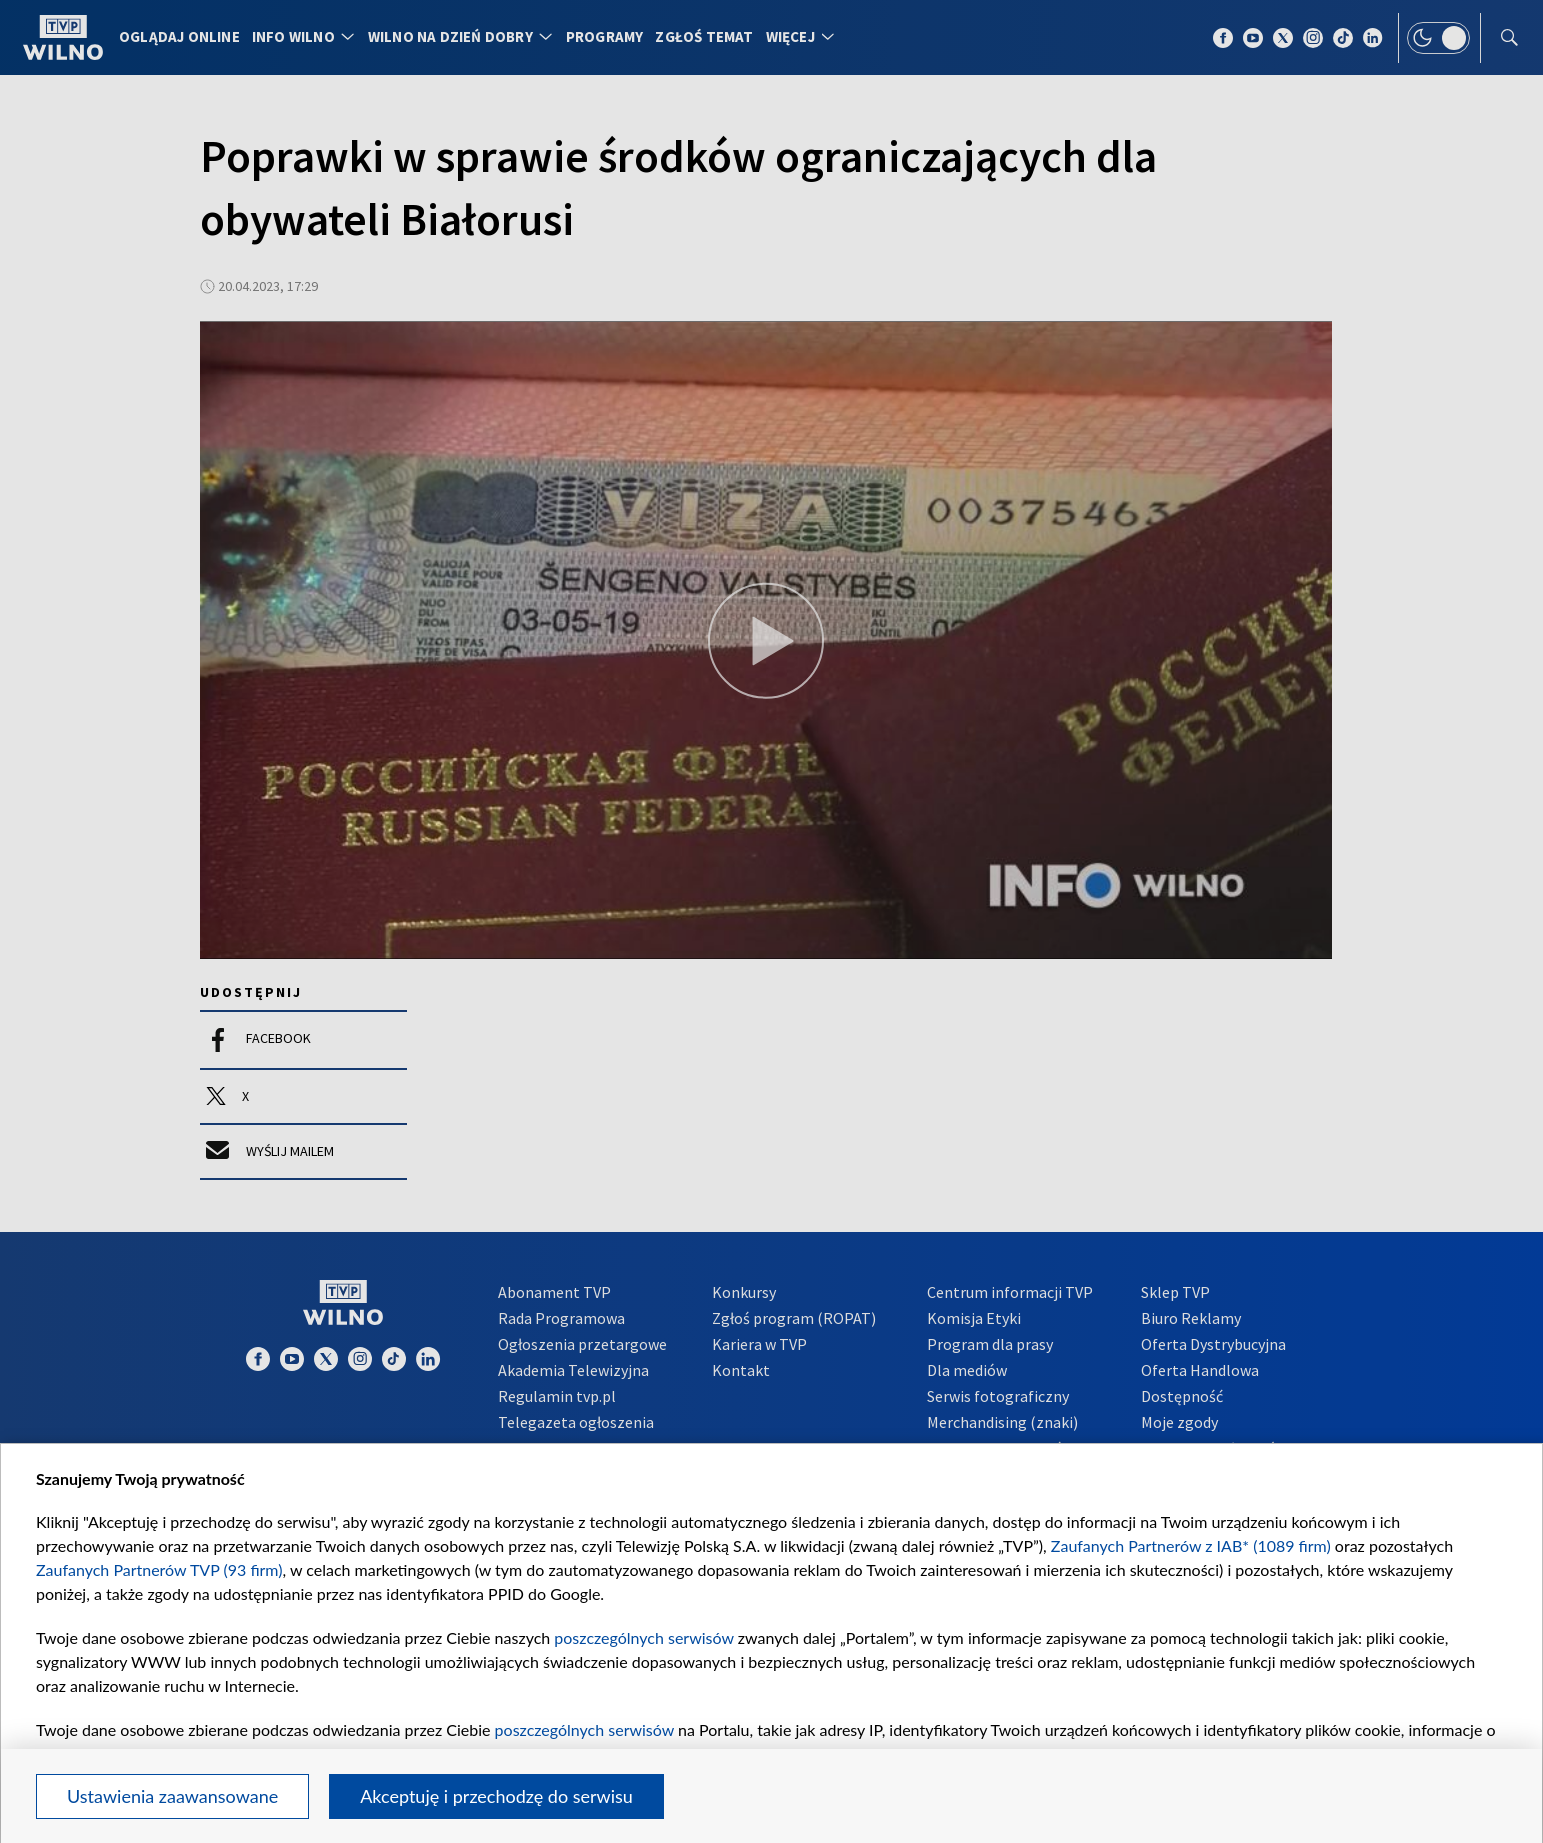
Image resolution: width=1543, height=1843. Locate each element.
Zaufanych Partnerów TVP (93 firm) (159, 1569)
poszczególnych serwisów (643, 1637)
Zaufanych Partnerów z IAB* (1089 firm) (1191, 1545)
